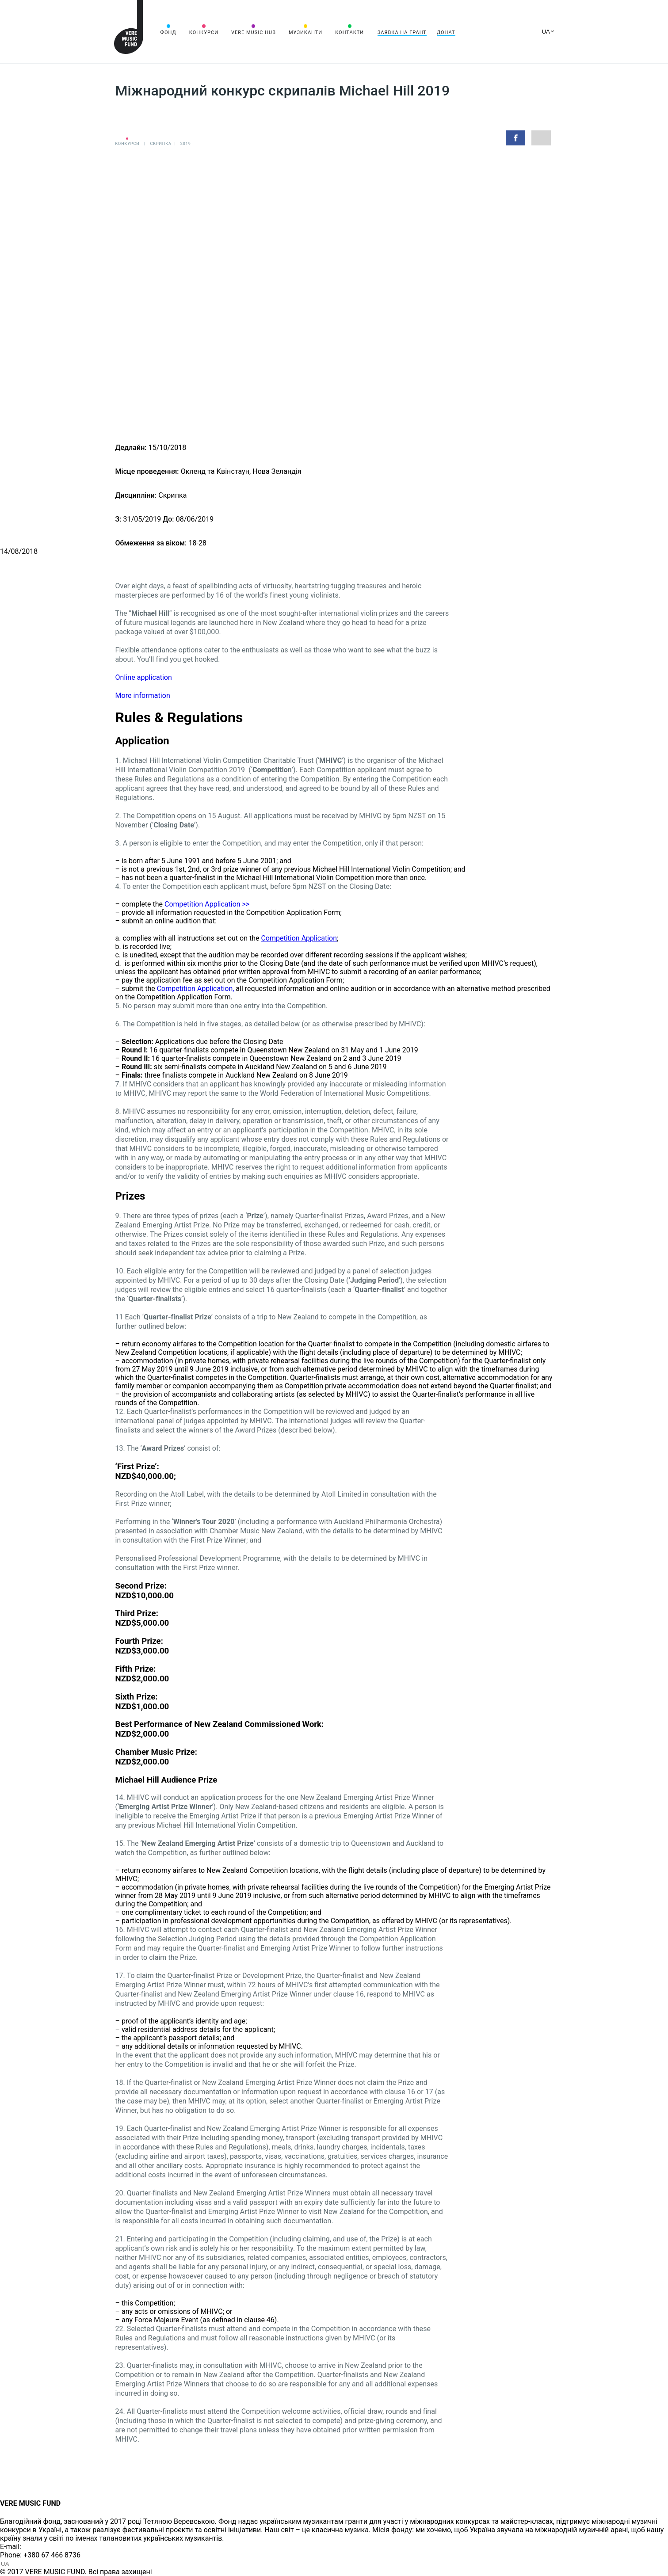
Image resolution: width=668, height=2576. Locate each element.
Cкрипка (160, 143)
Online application (144, 677)
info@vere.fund (47, 2546)
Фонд (168, 32)
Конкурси (203, 32)
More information (142, 695)
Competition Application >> (206, 904)
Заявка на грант (402, 32)
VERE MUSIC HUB (253, 32)
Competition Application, (195, 988)
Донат (446, 32)
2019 (185, 143)
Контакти (349, 32)
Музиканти (305, 32)
